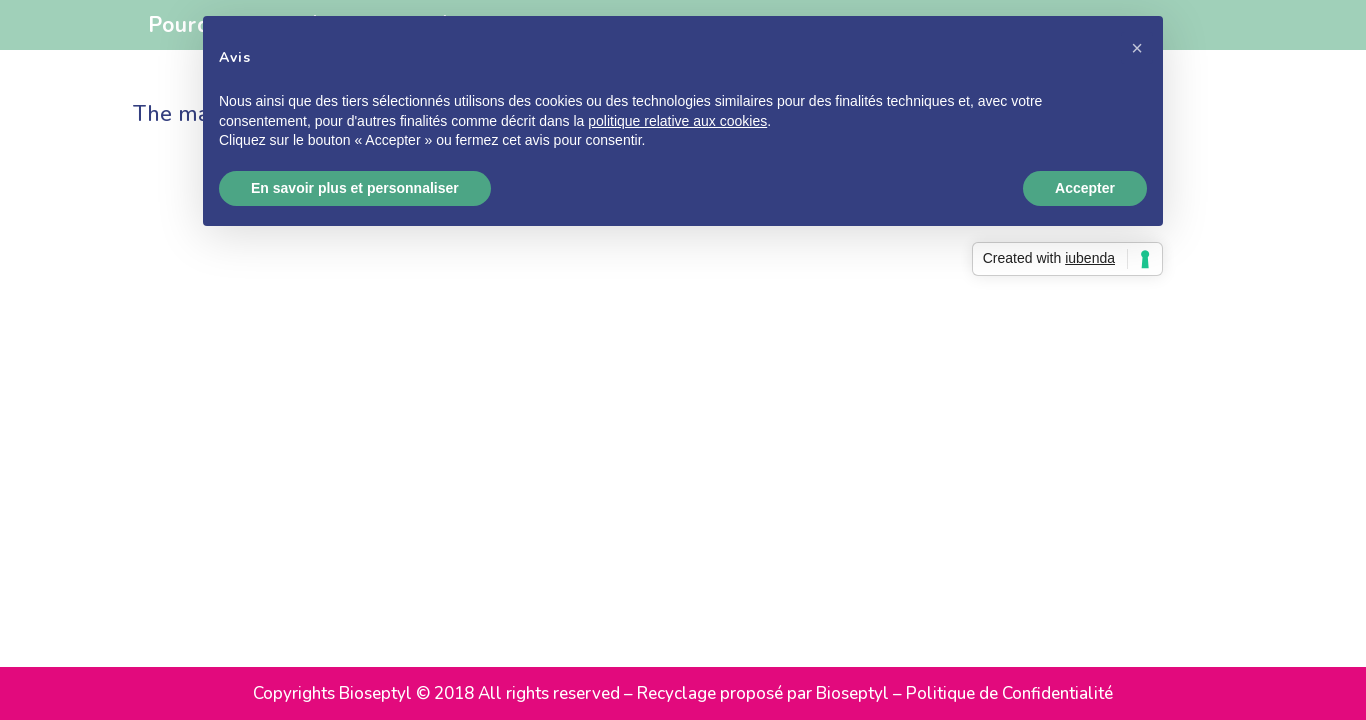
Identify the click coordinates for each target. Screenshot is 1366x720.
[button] (1137, 48)
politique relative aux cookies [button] (677, 121)
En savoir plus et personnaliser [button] (355, 188)
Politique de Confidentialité (1009, 693)
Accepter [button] (1085, 188)
